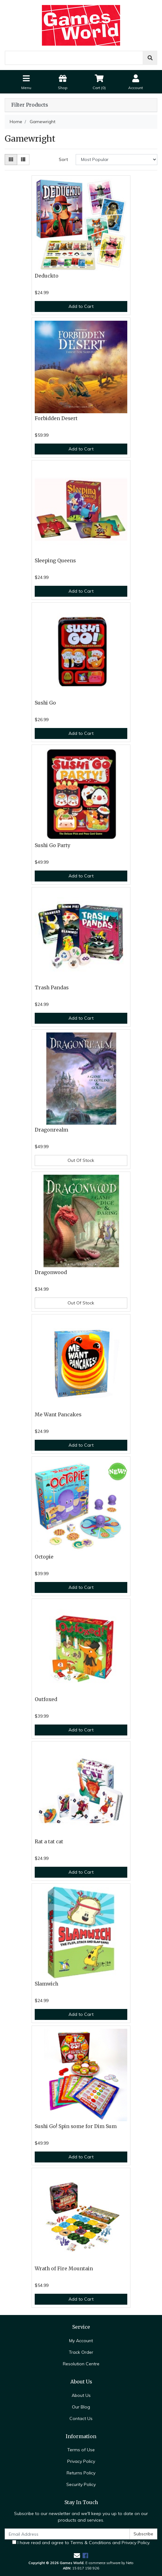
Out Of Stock (81, 1160)
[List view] (23, 159)
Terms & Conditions (90, 2542)
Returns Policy (81, 2473)
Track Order (81, 2352)
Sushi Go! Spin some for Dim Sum (76, 2126)
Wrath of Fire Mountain (64, 2269)
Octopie (44, 1557)
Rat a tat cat (49, 1842)
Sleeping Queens (55, 561)
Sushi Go (45, 703)
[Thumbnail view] (11, 159)
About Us (81, 2395)
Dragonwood (51, 1272)
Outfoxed (46, 1699)
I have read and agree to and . (81, 2542)
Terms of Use (81, 2450)
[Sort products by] (116, 159)
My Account (81, 2340)
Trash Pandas (51, 988)
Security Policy (81, 2484)
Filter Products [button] (29, 105)
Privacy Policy (81, 2461)
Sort (63, 159)
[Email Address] (67, 2533)
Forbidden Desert (56, 418)
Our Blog (81, 2407)
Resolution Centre (81, 2364)
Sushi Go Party (52, 845)
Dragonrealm (51, 1130)
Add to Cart (81, 306)
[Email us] (77, 2555)
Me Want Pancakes (58, 1415)
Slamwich (46, 1984)
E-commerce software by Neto (109, 2563)
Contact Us (81, 2418)
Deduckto (46, 276)
